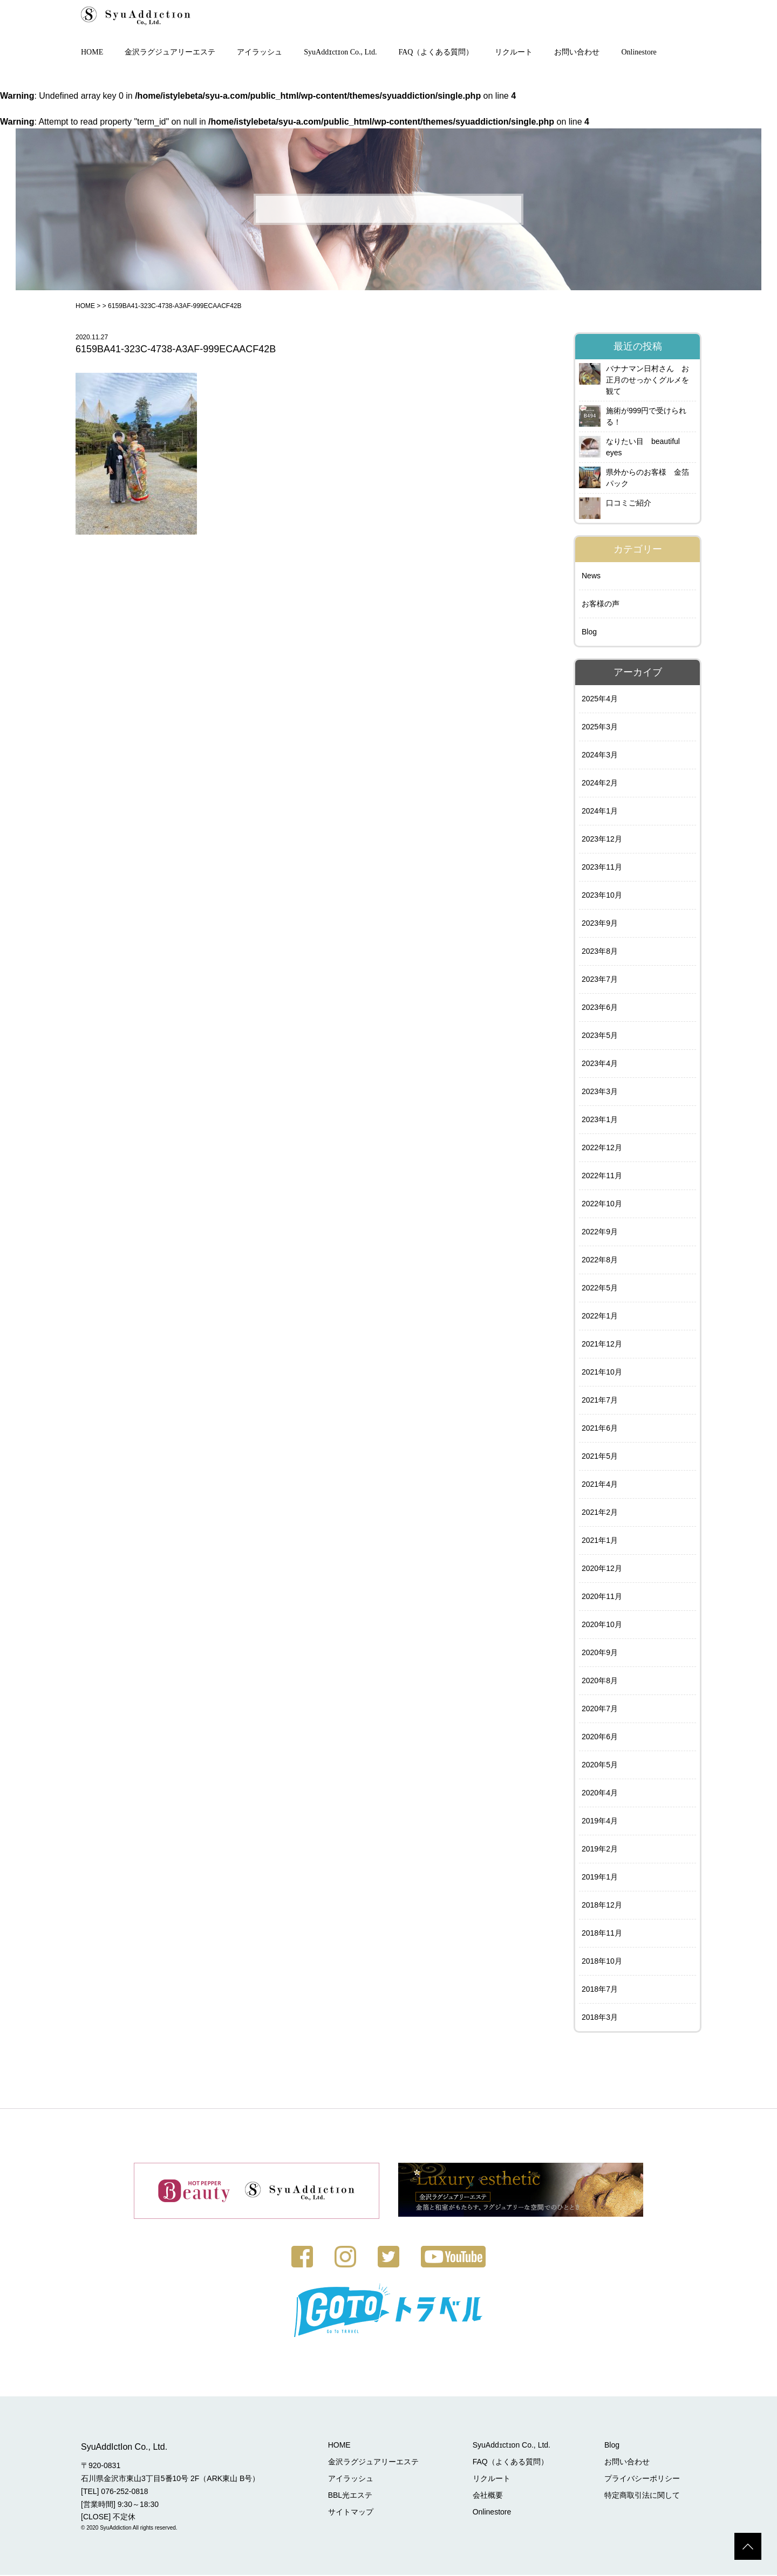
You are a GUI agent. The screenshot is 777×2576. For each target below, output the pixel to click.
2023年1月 (600, 1120)
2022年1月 (600, 1317)
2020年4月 (600, 1793)
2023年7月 (600, 980)
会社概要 (488, 2496)
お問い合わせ (576, 53)
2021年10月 (602, 1373)
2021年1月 (600, 1541)
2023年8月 (600, 952)
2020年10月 (602, 1625)
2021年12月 (602, 1345)
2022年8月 (600, 1260)
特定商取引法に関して (642, 2496)
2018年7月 (600, 1990)
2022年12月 (602, 1148)
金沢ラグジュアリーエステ (170, 53)
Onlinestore (638, 53)
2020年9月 (600, 1653)
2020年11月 (602, 1597)
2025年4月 (600, 699)
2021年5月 (600, 1457)
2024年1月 (600, 812)
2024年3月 (600, 755)
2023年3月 (600, 1092)
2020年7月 (600, 1709)
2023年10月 (602, 896)
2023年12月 (602, 840)
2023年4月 (600, 1064)
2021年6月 (600, 1429)
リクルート (514, 53)
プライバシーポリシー (642, 2479)
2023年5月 (600, 1036)
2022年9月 (600, 1232)
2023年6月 (600, 1008)
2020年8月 (600, 1681)
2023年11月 (602, 868)
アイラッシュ (259, 53)
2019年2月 (600, 1850)
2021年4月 (600, 1485)
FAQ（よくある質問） (436, 53)
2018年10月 (602, 1962)
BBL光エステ (350, 2496)
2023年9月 (600, 924)
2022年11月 (602, 1176)
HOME (92, 53)
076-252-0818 (124, 2492)
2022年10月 (602, 1204)
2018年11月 (602, 1934)
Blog (589, 632)
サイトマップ (350, 2513)
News (591, 576)
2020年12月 (602, 1569)
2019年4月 (600, 1821)
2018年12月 (602, 1906)
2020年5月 (600, 1765)
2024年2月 (600, 784)
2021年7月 (600, 1401)
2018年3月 (600, 2018)
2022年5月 (600, 1288)
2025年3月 (600, 727)
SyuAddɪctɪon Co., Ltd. (340, 53)
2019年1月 (600, 1878)
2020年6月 (600, 1737)
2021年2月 (600, 1513)
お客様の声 (600, 604)
